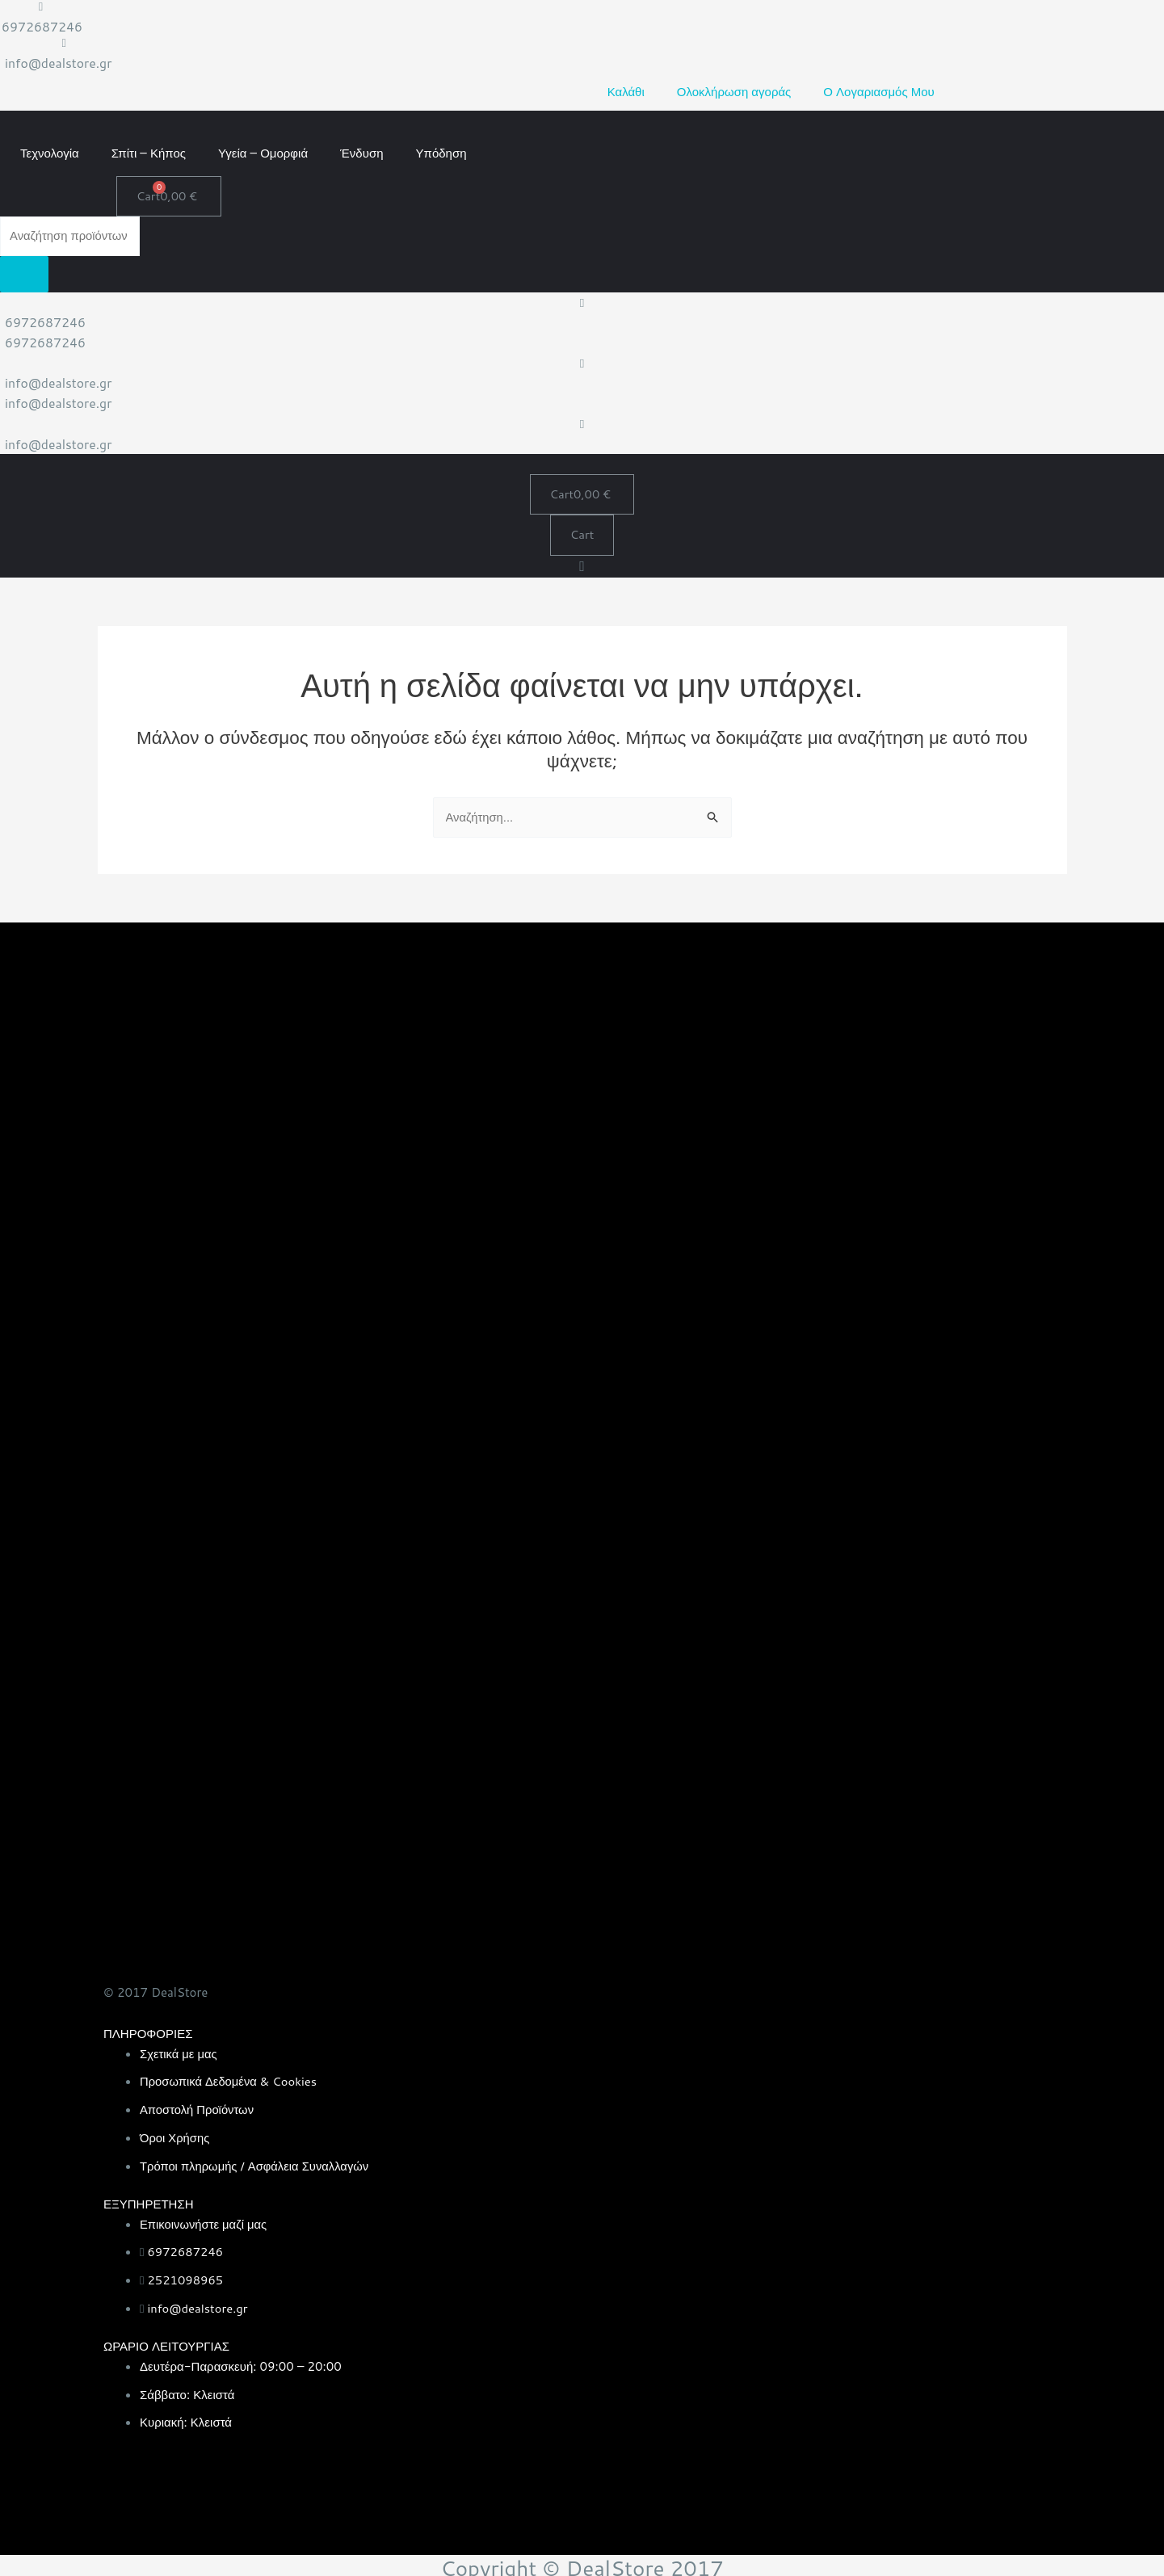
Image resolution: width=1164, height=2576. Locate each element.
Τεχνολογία (49, 151)
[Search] (24, 273)
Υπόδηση (441, 151)
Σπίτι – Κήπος (148, 151)
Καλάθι (626, 90)
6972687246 (43, 26)
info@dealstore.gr (59, 62)
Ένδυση (361, 151)
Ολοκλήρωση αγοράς (734, 90)
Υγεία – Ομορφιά (263, 151)
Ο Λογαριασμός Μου (878, 90)
